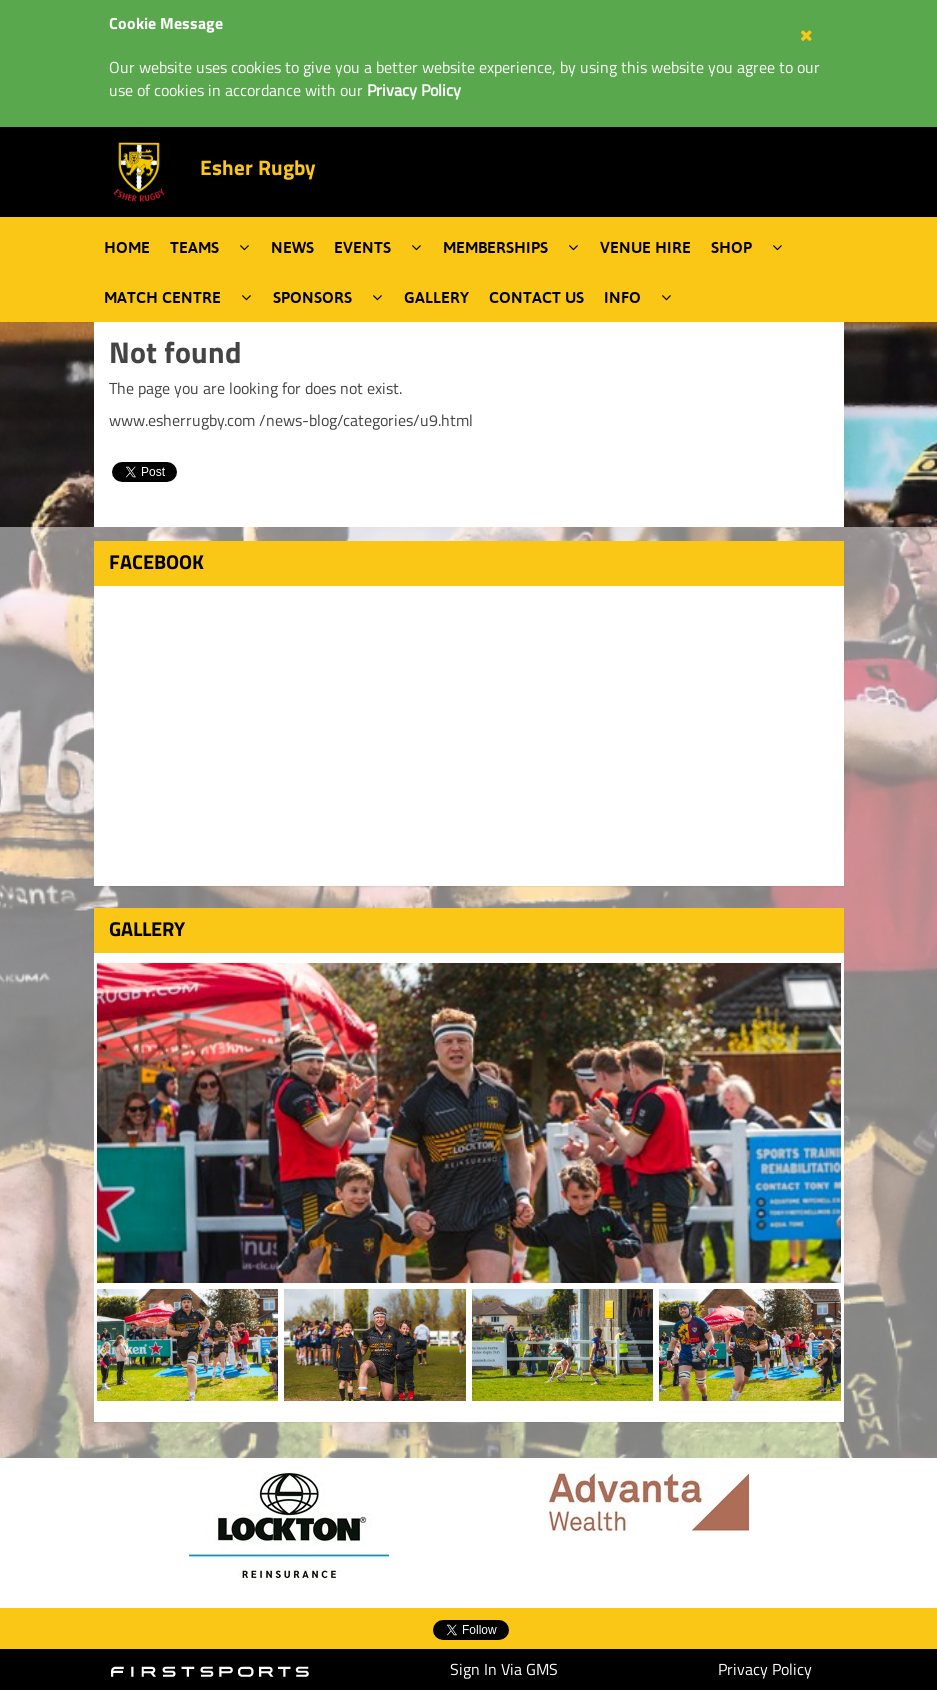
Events (362, 247)
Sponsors (312, 297)
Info (622, 297)
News (292, 247)
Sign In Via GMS (504, 1669)
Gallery (436, 297)
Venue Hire (645, 247)
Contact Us (536, 297)
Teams (194, 247)
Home (127, 247)
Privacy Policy (765, 1669)
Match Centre (162, 297)
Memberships (495, 247)
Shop (731, 247)
